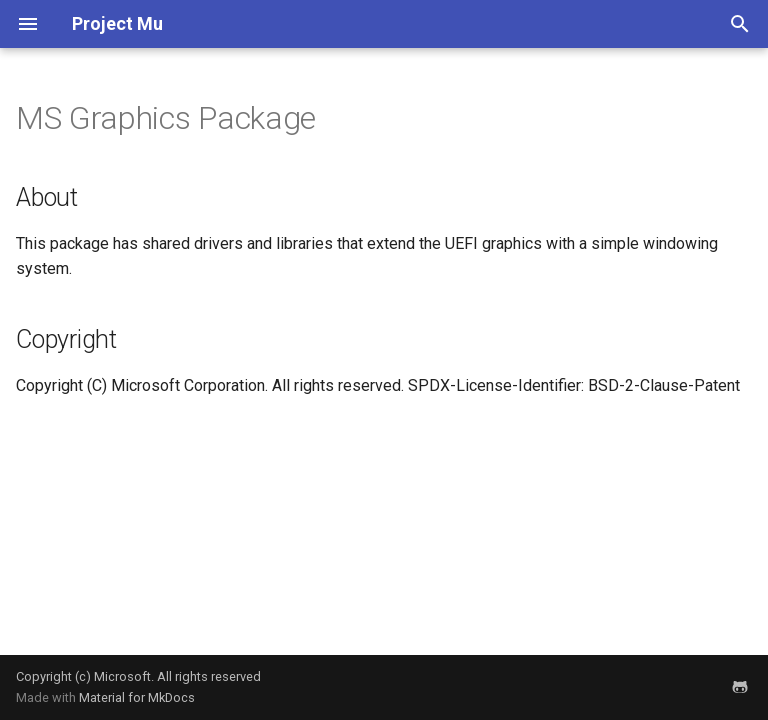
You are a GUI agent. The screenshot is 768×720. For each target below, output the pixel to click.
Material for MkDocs (137, 697)
